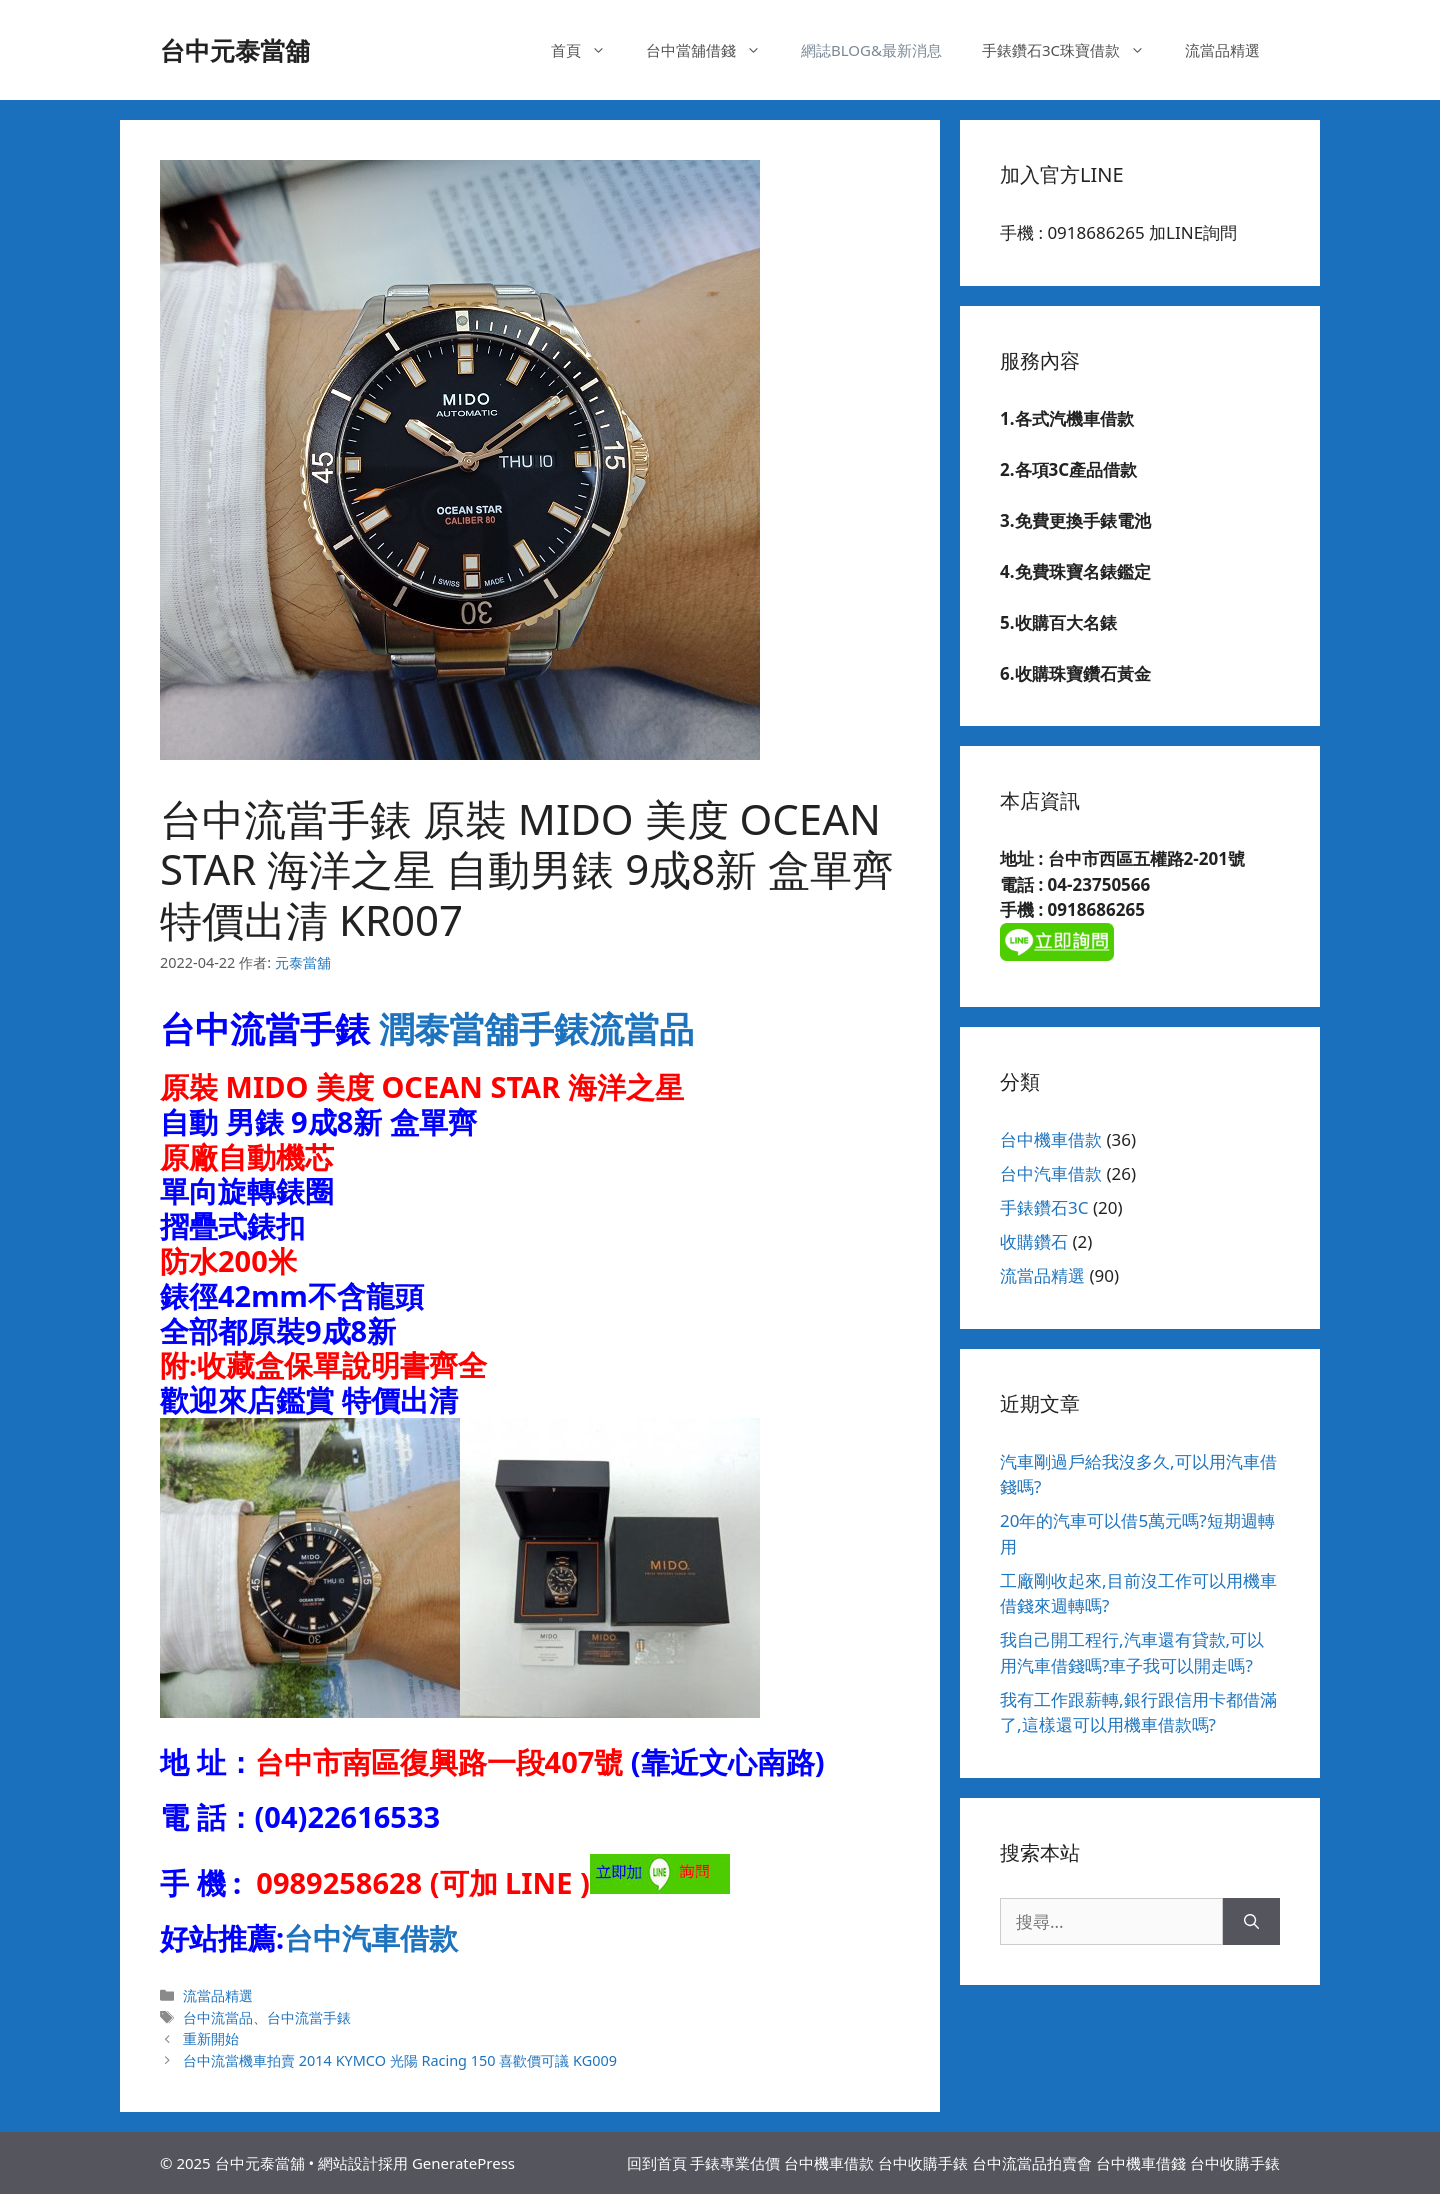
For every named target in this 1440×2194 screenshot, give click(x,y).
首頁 (588, 50)
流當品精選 (1222, 50)
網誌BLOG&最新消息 (871, 50)
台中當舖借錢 (713, 50)
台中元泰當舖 (235, 50)
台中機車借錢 (1141, 2163)
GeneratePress (463, 2163)
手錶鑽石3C (1044, 1207)
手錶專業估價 (735, 2163)
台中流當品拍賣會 (1032, 2163)
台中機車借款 (1051, 1139)
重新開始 (211, 2038)
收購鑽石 (1034, 1241)
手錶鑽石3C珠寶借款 (1073, 50)
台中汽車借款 (371, 1937)
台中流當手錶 (309, 2017)
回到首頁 (657, 2163)
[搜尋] (1251, 1922)
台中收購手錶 (923, 2163)
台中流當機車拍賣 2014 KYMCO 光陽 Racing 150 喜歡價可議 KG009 (400, 2060)
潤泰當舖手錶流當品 (536, 1028)
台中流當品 (218, 2017)
